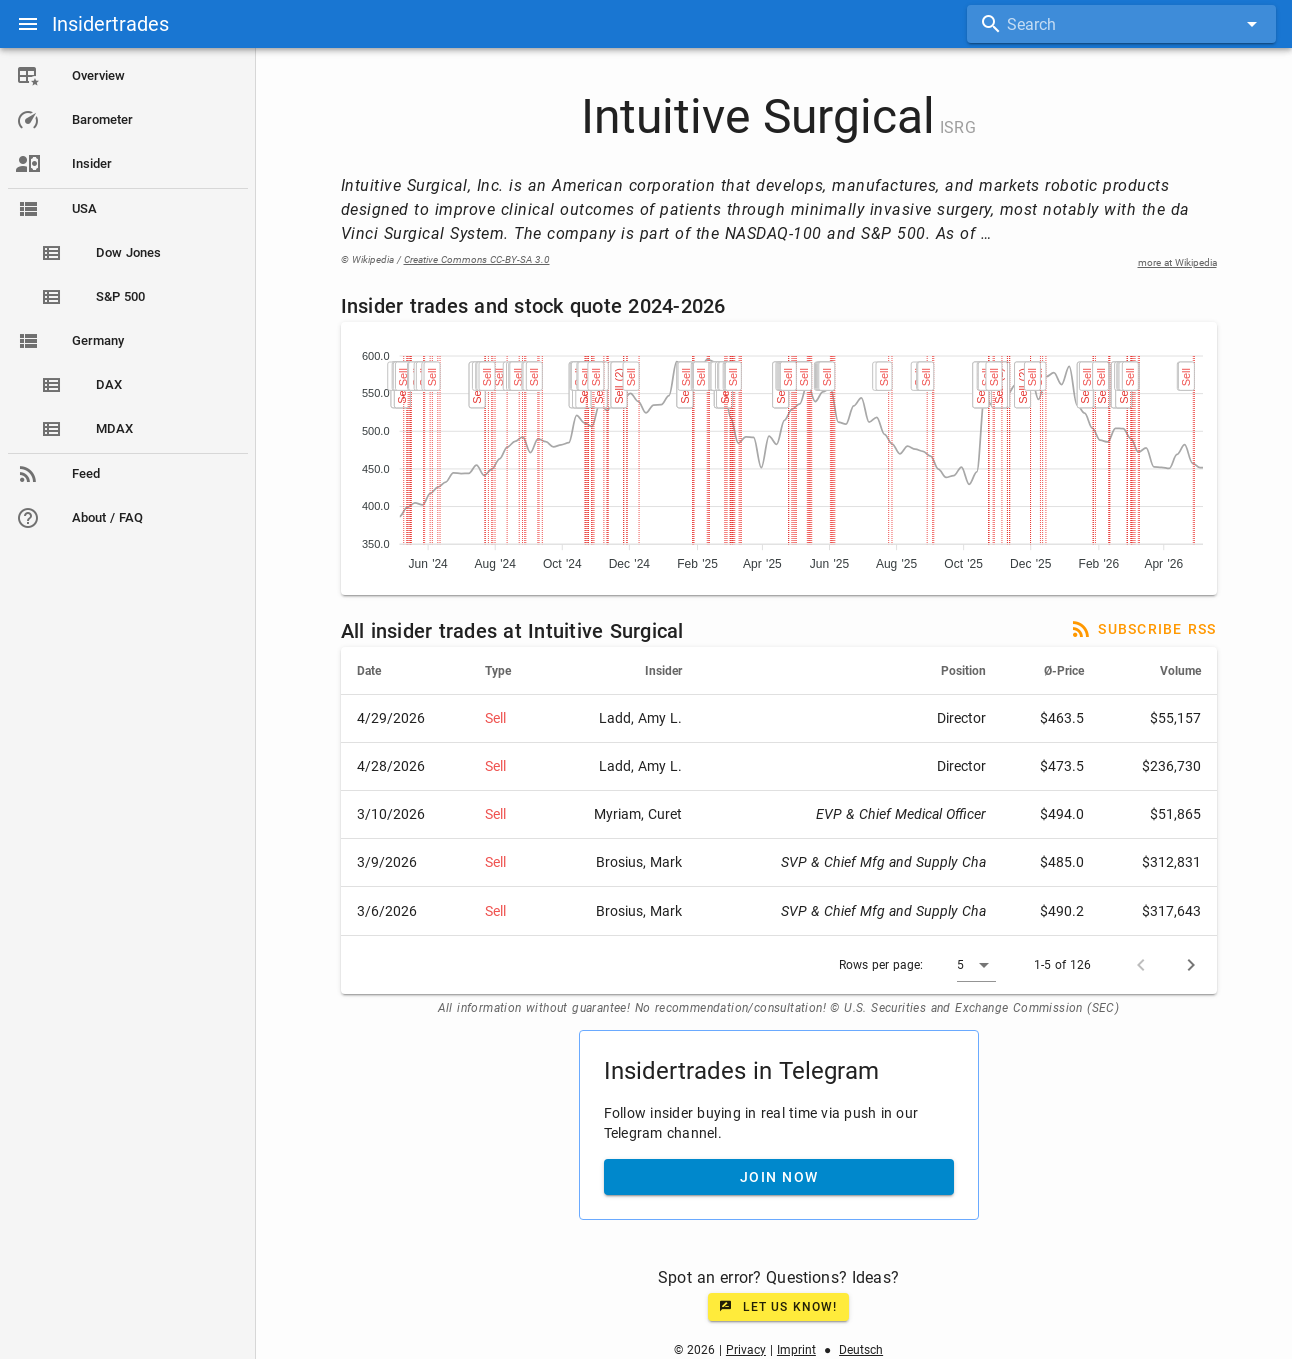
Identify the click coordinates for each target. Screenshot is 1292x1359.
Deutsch (861, 1350)
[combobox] (1121, 24)
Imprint (796, 1350)
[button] (976, 965)
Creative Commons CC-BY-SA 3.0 (477, 259)
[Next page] (1191, 965)
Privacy (746, 1350)
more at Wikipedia (1177, 262)
